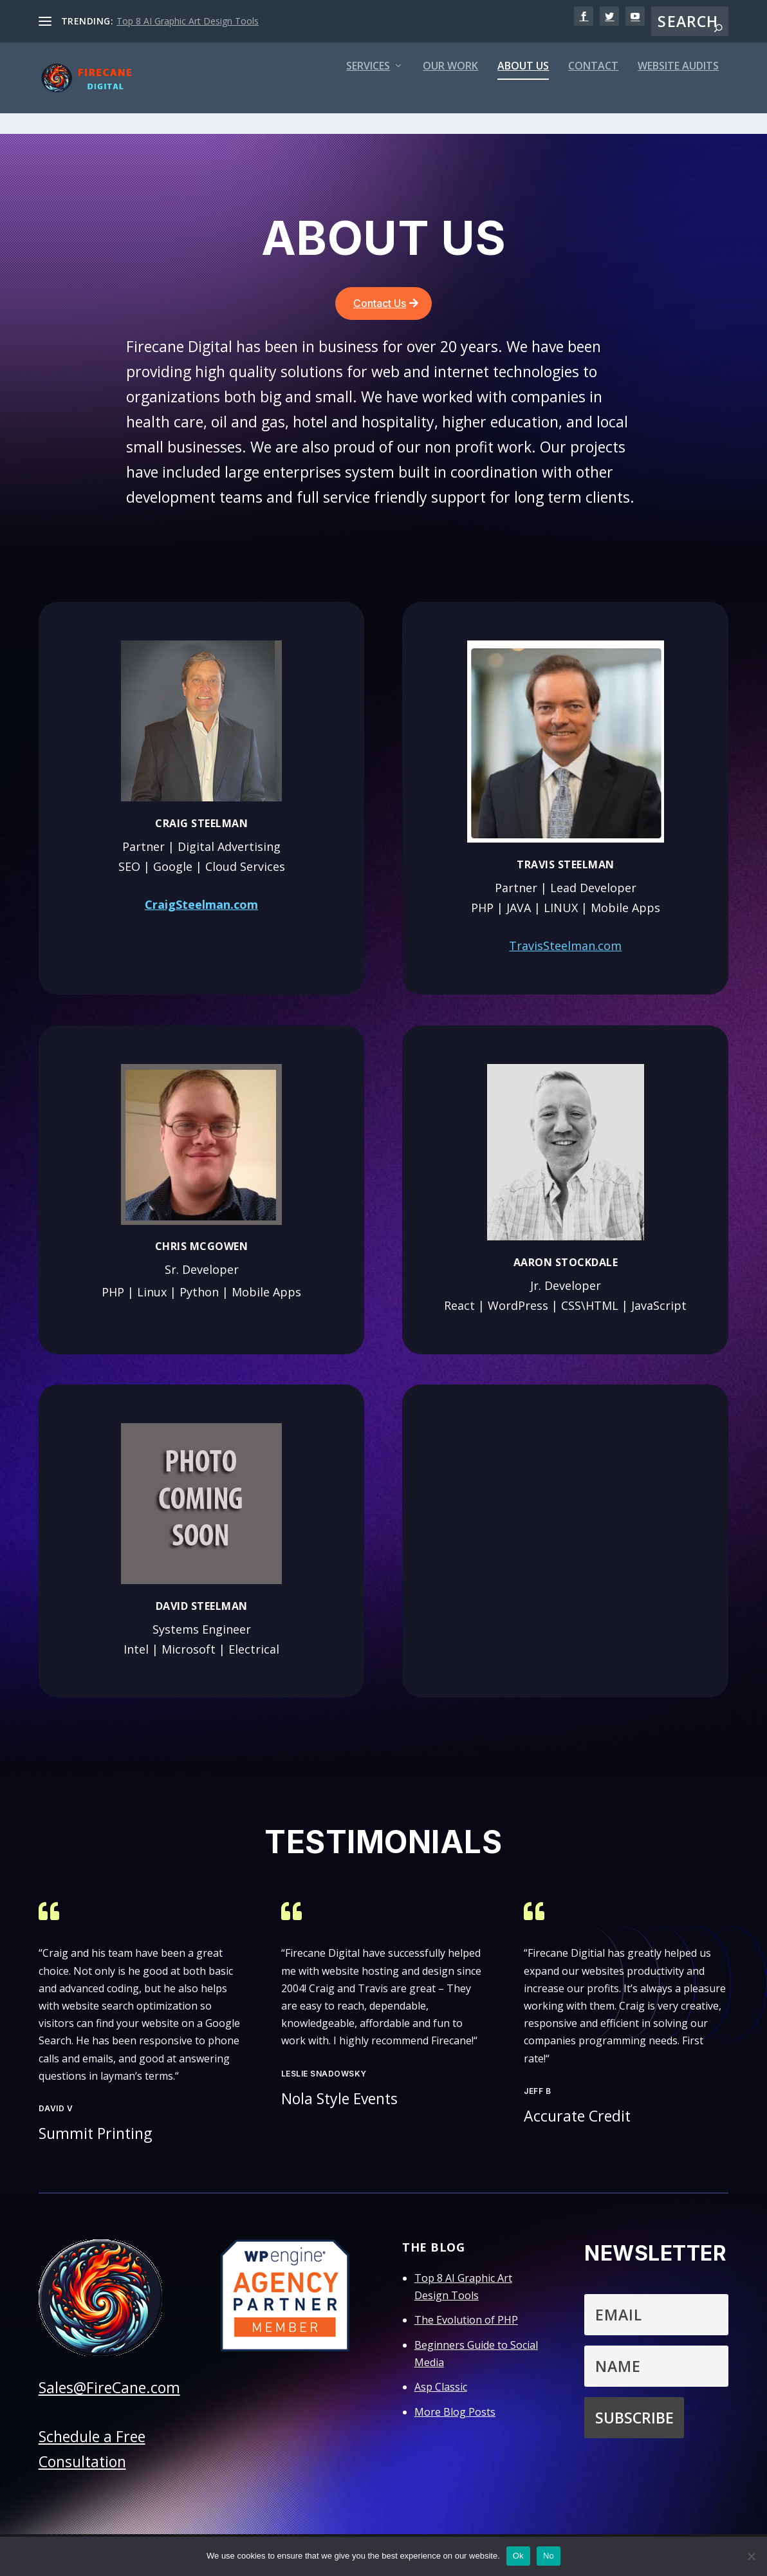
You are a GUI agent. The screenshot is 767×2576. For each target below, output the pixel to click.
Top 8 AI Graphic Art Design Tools (187, 21)
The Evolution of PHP (466, 2324)
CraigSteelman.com (201, 908)
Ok (518, 2556)
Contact (593, 91)
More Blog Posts (454, 2416)
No (548, 2556)
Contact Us (379, 307)
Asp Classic (440, 2391)
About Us (523, 91)
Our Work (450, 91)
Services (368, 91)
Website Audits (678, 91)
